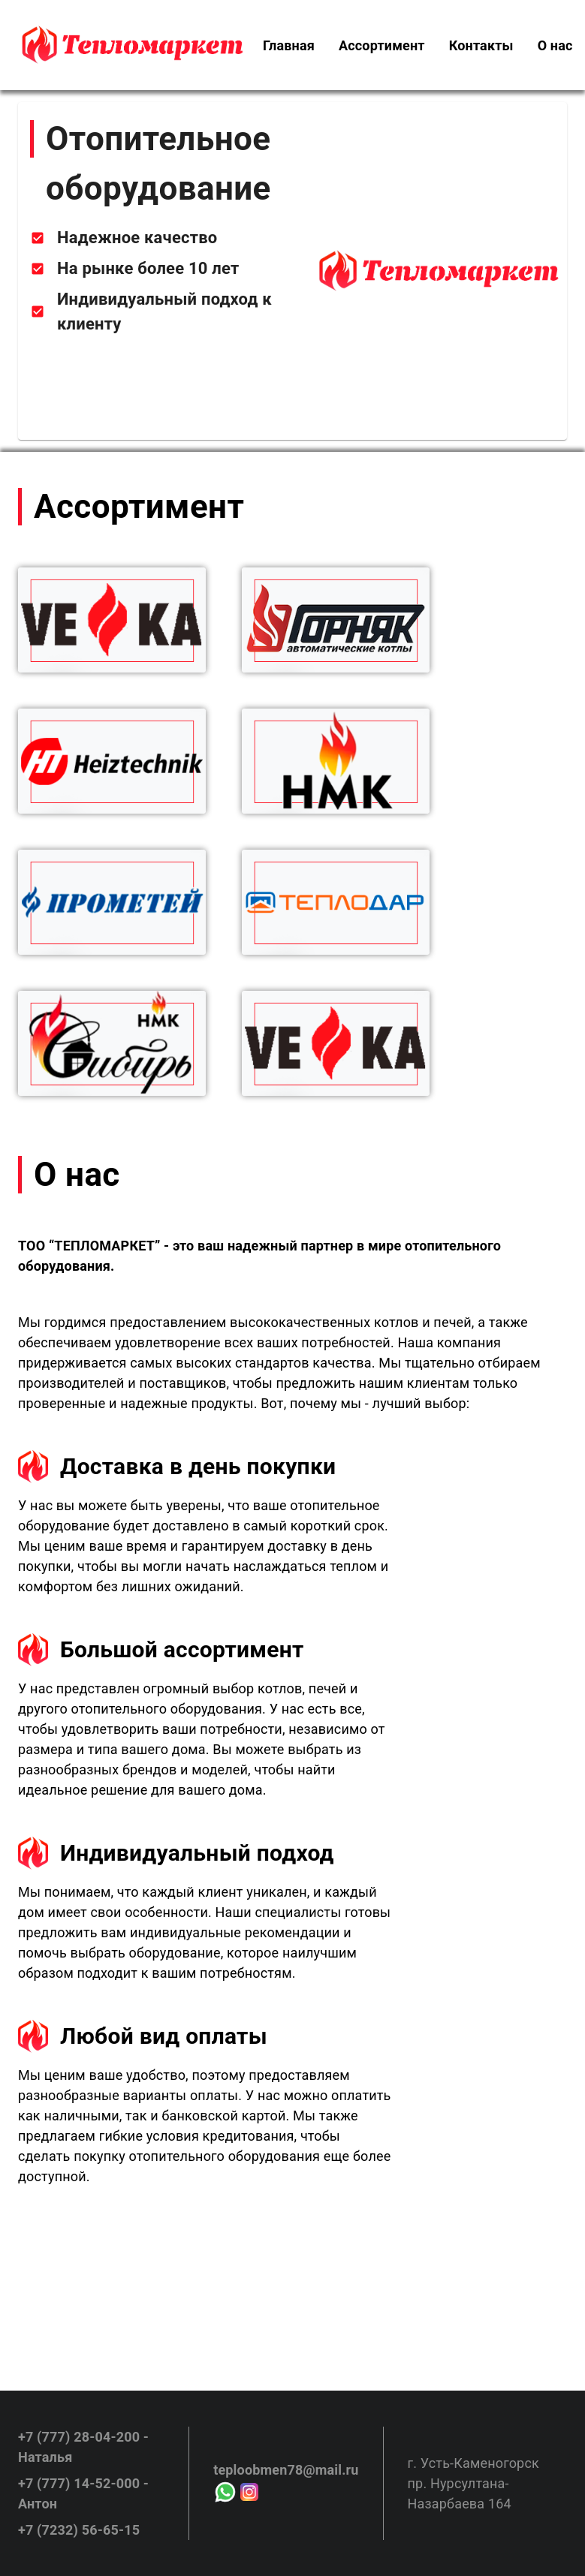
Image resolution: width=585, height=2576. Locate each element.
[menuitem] (289, 45)
